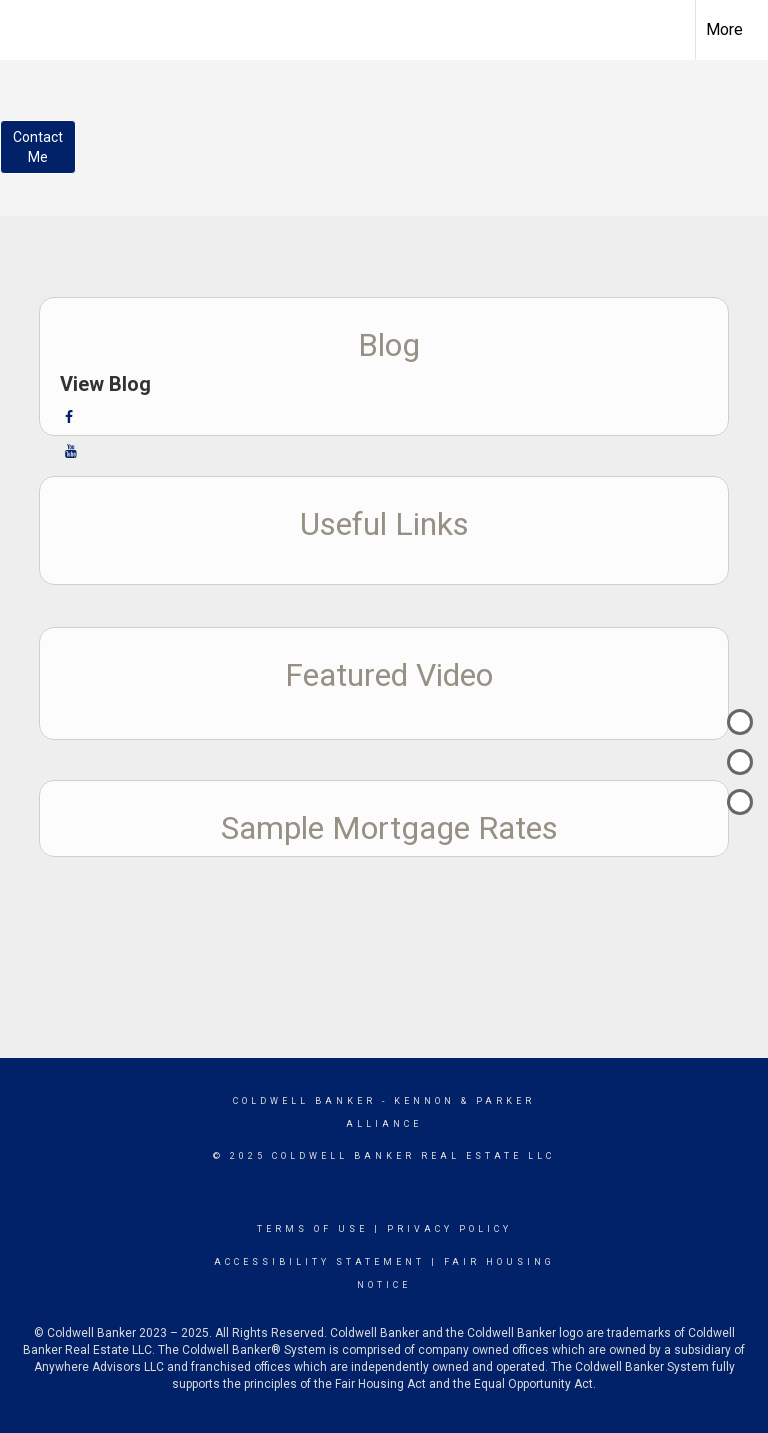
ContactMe (38, 147)
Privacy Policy (449, 1229)
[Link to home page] (25, 27)
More (724, 29)
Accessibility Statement (319, 1262)
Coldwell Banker (304, 1101)
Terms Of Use (312, 1229)
